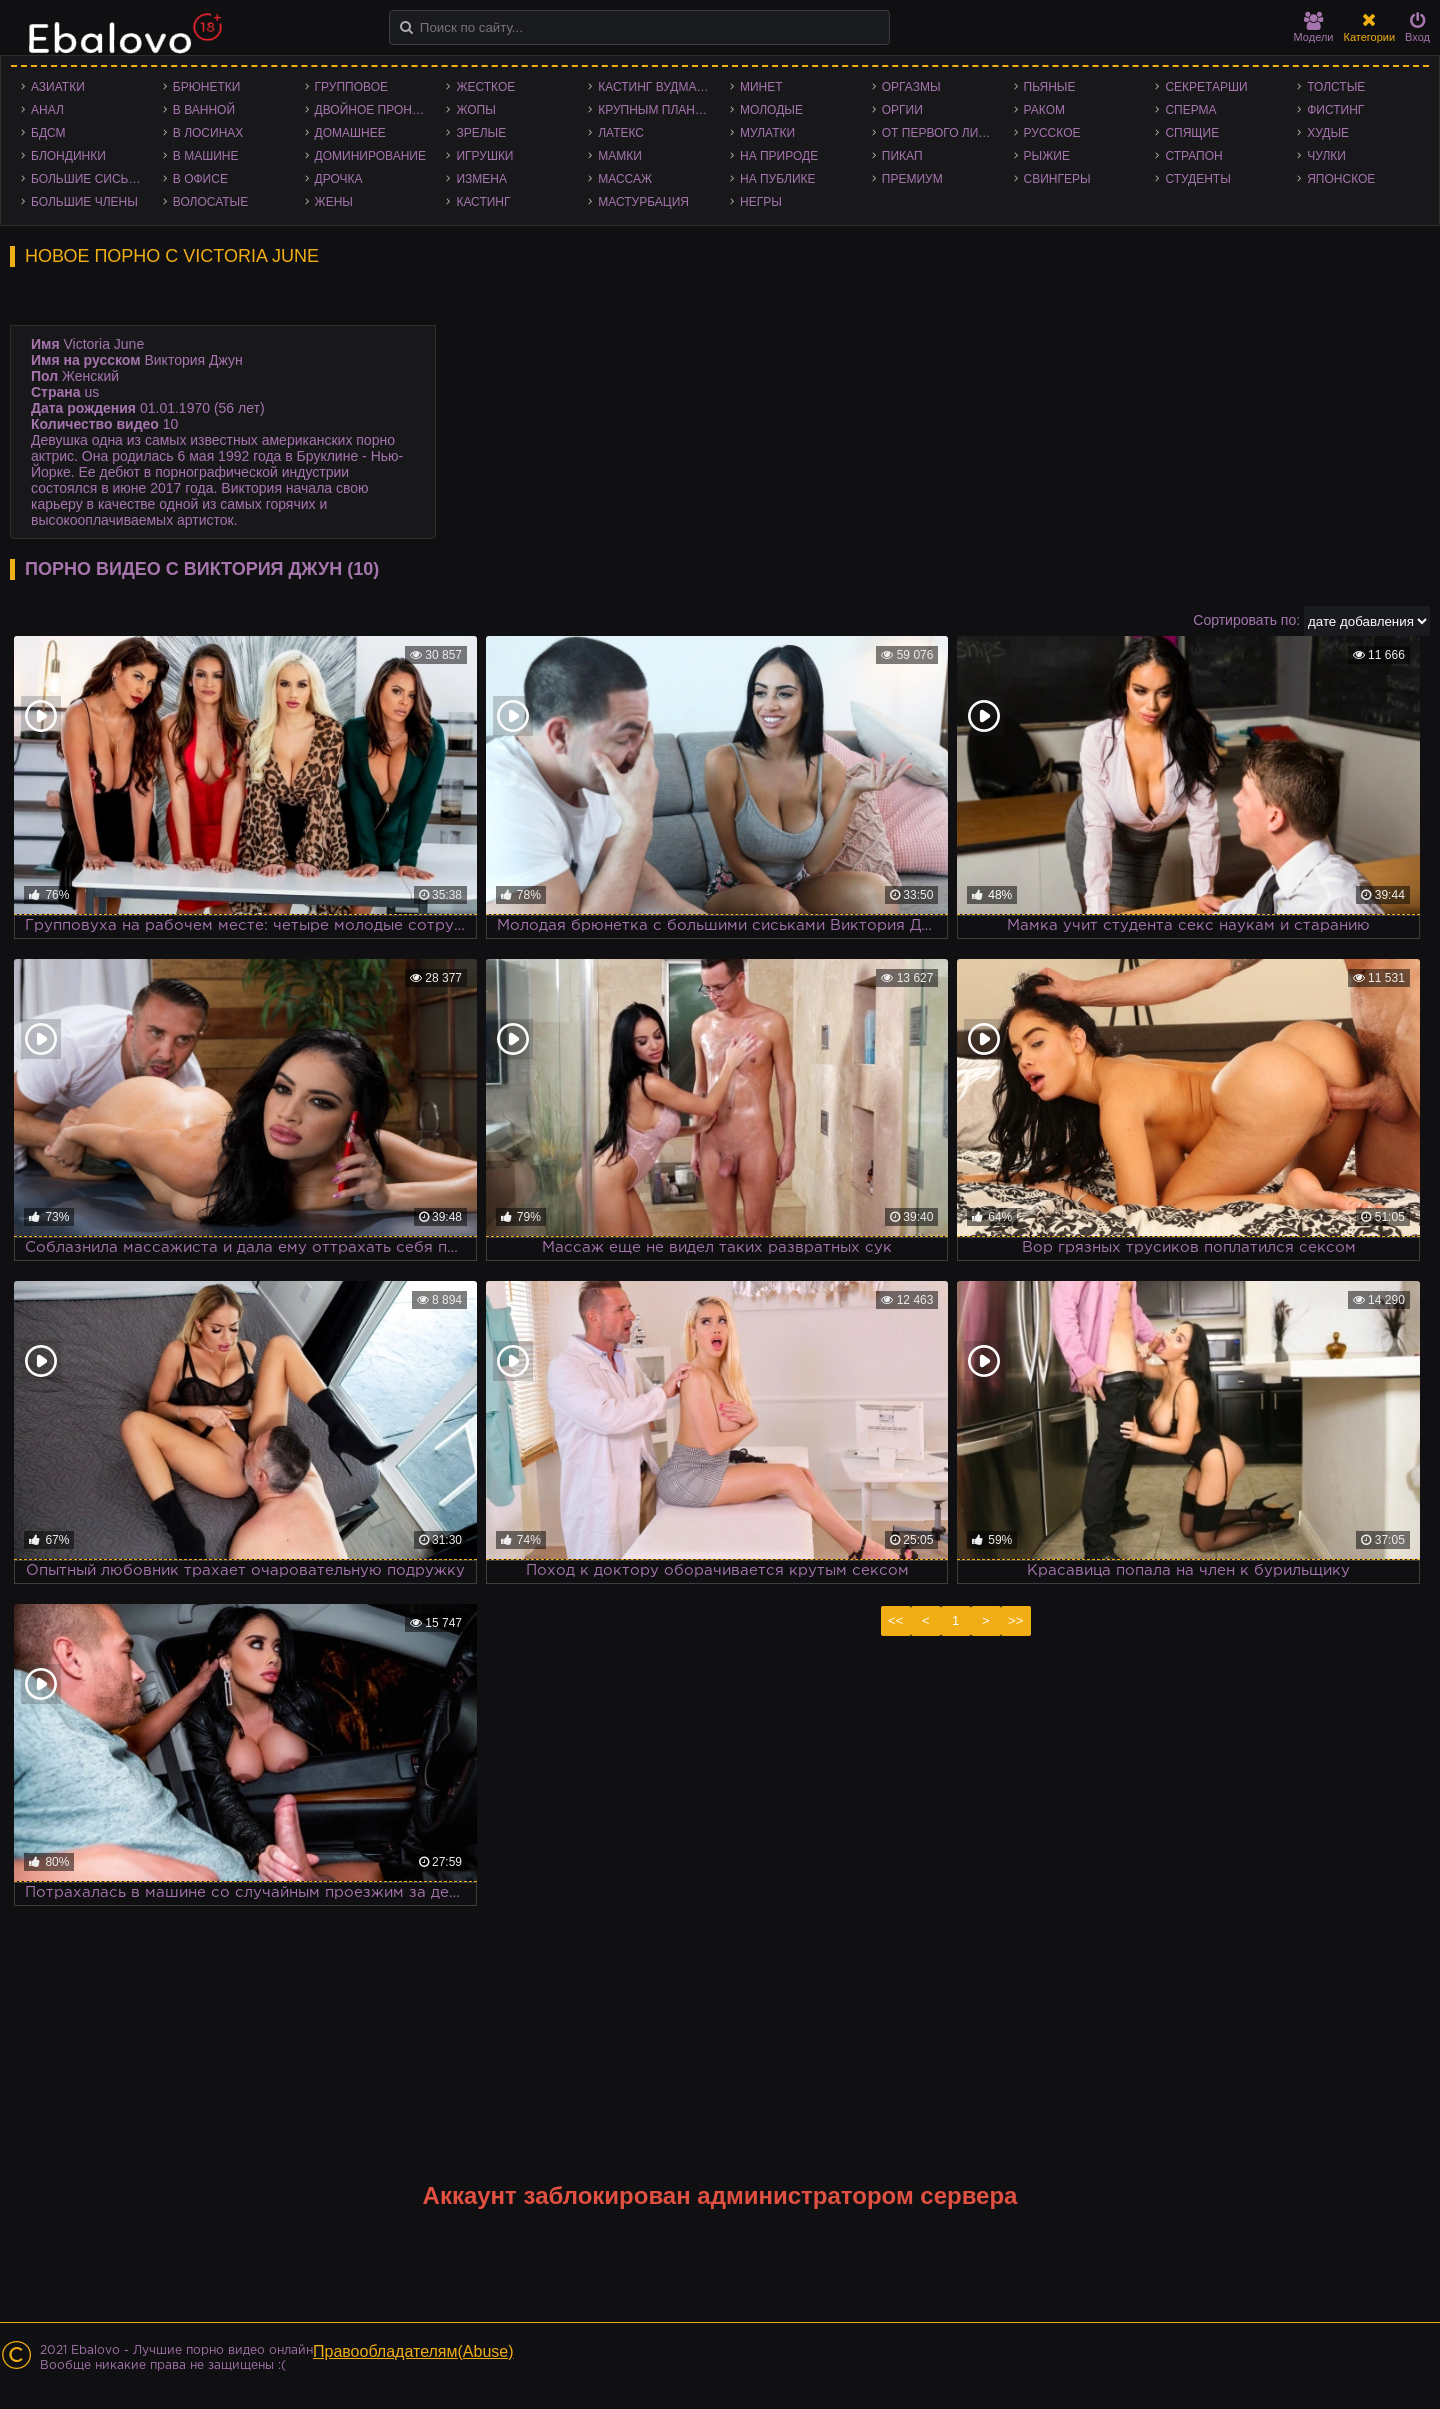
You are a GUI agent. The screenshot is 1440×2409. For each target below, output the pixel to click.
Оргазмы (911, 87)
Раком (1044, 110)
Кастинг (483, 202)
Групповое (351, 87)
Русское (1052, 133)
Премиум (912, 179)
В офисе (200, 179)
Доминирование (370, 156)
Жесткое (485, 87)
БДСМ (48, 133)
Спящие (1192, 133)
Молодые (771, 110)
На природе (779, 156)
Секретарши (1206, 87)
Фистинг (1335, 110)
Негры (761, 202)
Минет (761, 87)
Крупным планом (656, 110)
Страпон (1193, 156)
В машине (206, 156)
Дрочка (339, 179)
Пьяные (1050, 87)
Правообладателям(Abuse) (413, 2351)
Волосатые (210, 202)
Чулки (1326, 156)
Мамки (620, 156)
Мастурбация (643, 202)
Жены (334, 202)
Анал (47, 110)
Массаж (625, 179)
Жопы (475, 110)
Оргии (902, 110)
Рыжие (1047, 156)
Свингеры (1057, 179)
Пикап (902, 156)
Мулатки (767, 133)
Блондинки (68, 156)
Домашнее (350, 133)
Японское (1341, 179)
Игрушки (484, 156)
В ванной (204, 110)
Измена (481, 179)
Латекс (621, 133)
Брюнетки (207, 87)
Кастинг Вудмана (655, 87)
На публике (778, 179)
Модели (1314, 27)
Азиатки (58, 87)
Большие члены (84, 202)
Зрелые (481, 133)
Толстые (1336, 87)
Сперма (1190, 110)
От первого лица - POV (943, 133)
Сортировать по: (1246, 620)
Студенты (1197, 179)
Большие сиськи (87, 179)
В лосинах (208, 133)
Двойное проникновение (376, 110)
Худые (1328, 133)
